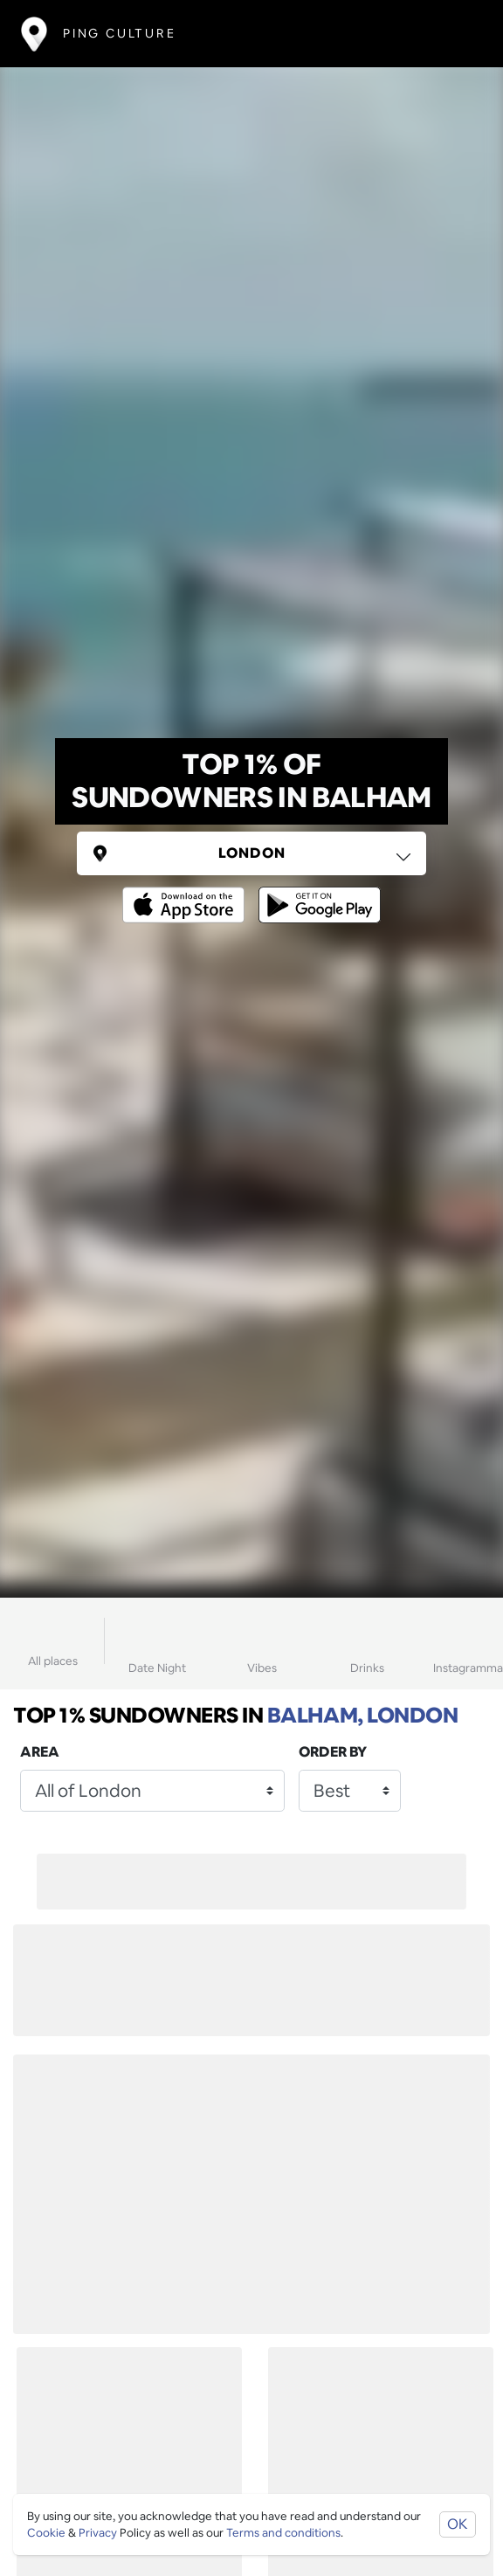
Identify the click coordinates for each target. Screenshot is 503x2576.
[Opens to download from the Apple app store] (187, 892)
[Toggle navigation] (456, 34)
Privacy (98, 2532)
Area (39, 1752)
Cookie (46, 2532)
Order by (333, 1752)
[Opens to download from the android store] (316, 892)
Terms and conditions (283, 2532)
